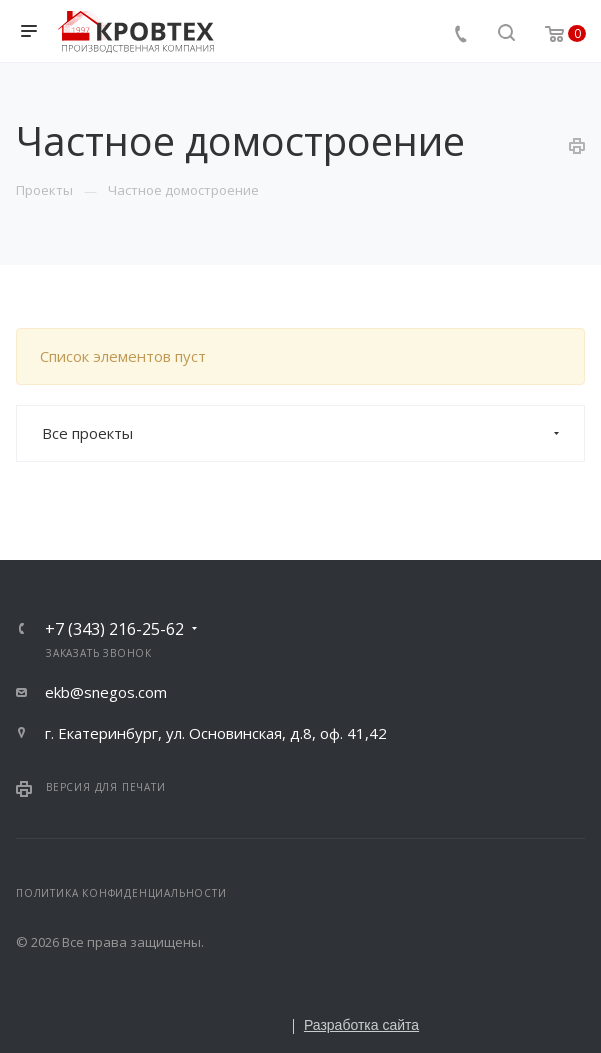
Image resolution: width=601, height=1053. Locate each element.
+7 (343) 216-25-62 (114, 629)
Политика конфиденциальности (121, 893)
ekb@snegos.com (106, 692)
